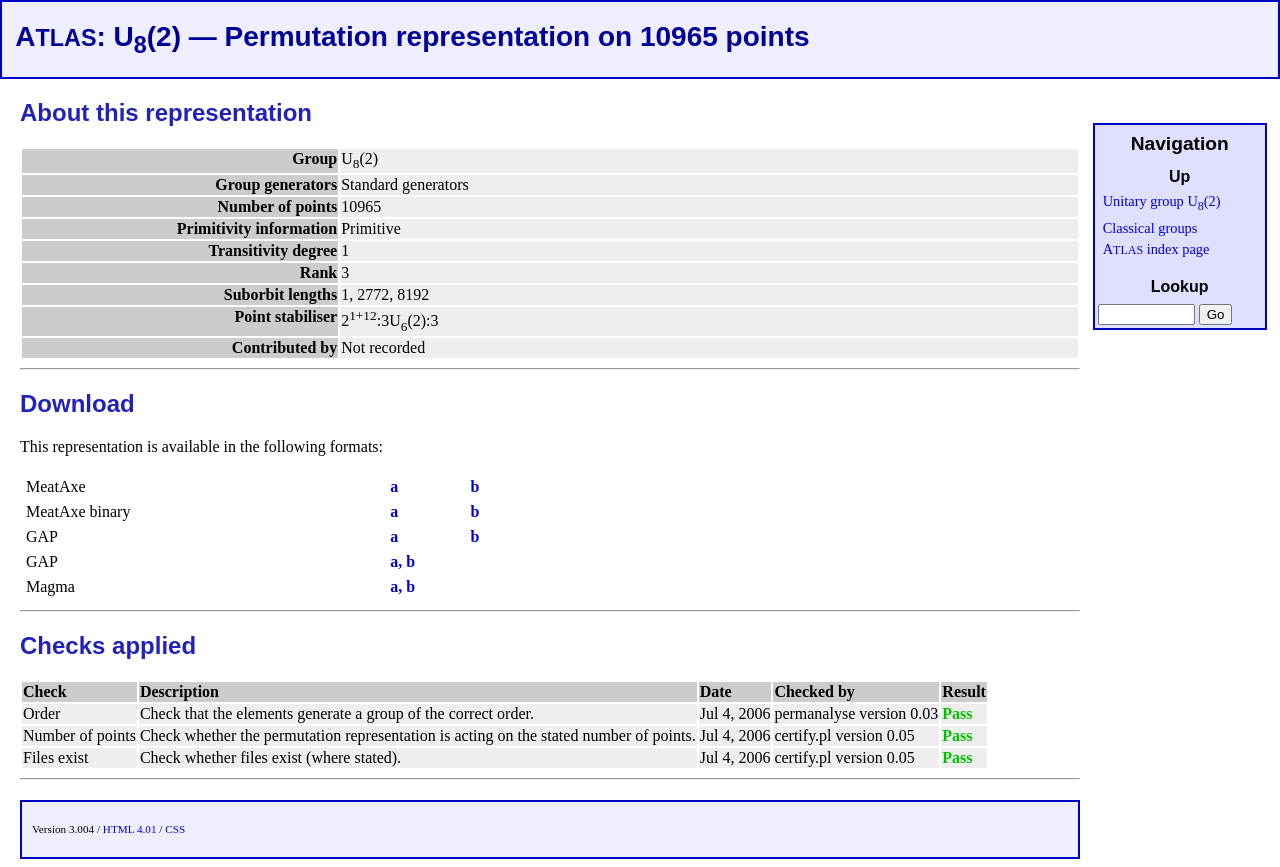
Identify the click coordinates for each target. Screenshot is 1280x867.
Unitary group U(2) (1162, 201)
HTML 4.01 (130, 829)
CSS (175, 829)
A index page (1156, 249)
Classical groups (1150, 228)
